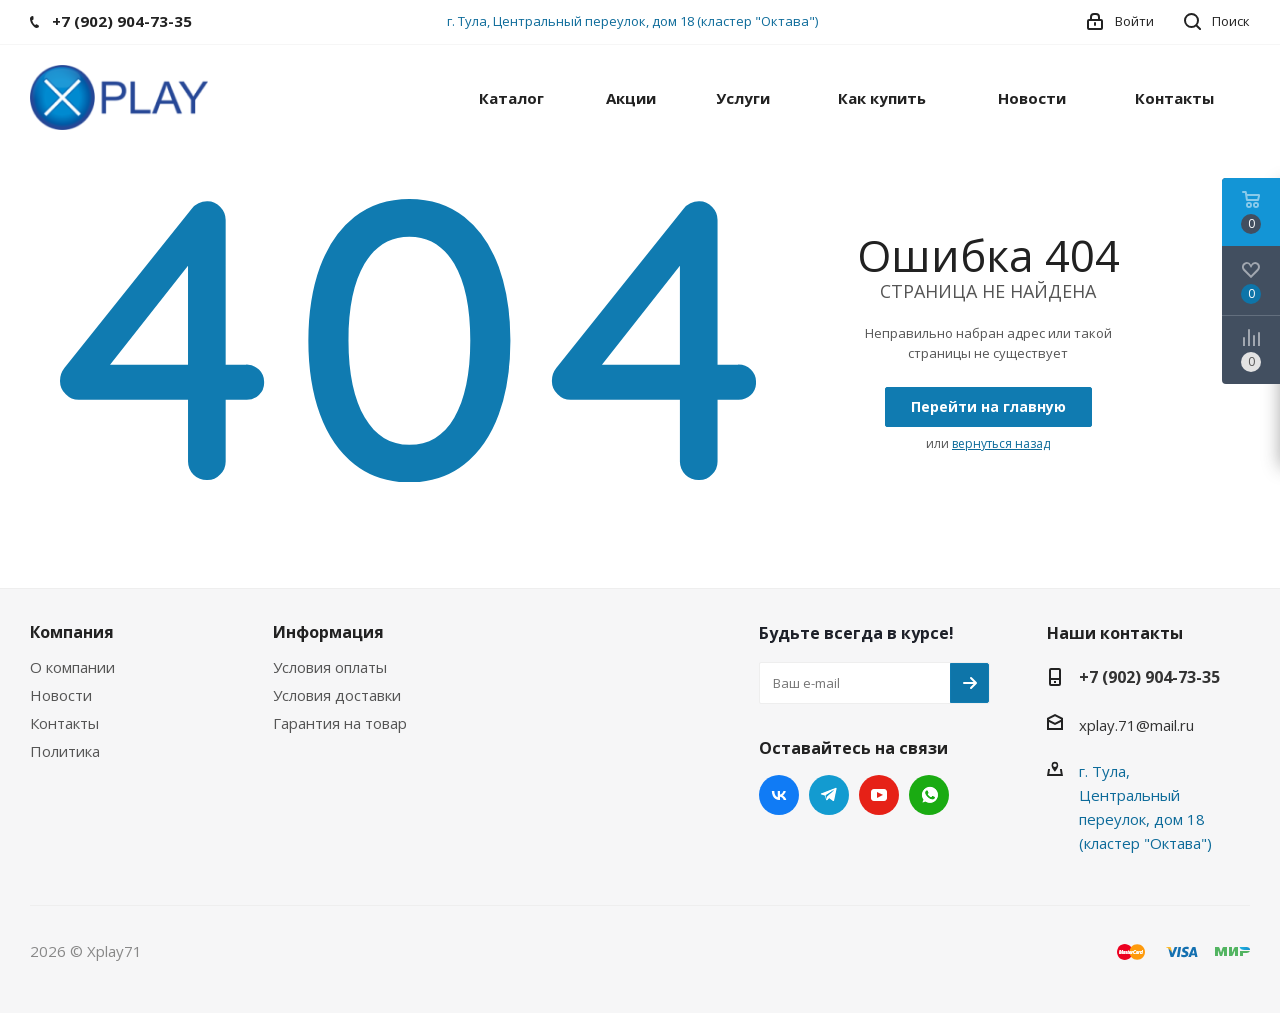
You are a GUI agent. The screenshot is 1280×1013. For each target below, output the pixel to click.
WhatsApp (929, 795)
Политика (65, 751)
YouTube (879, 795)
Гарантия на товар (340, 723)
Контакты (64, 723)
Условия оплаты (330, 667)
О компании (72, 667)
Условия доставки (337, 695)
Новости (61, 695)
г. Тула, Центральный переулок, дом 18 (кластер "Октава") (632, 21)
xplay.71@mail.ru (1136, 725)
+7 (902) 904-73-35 (1149, 677)
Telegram (829, 795)
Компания (72, 632)
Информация (328, 632)
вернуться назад (1001, 443)
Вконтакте (779, 795)
